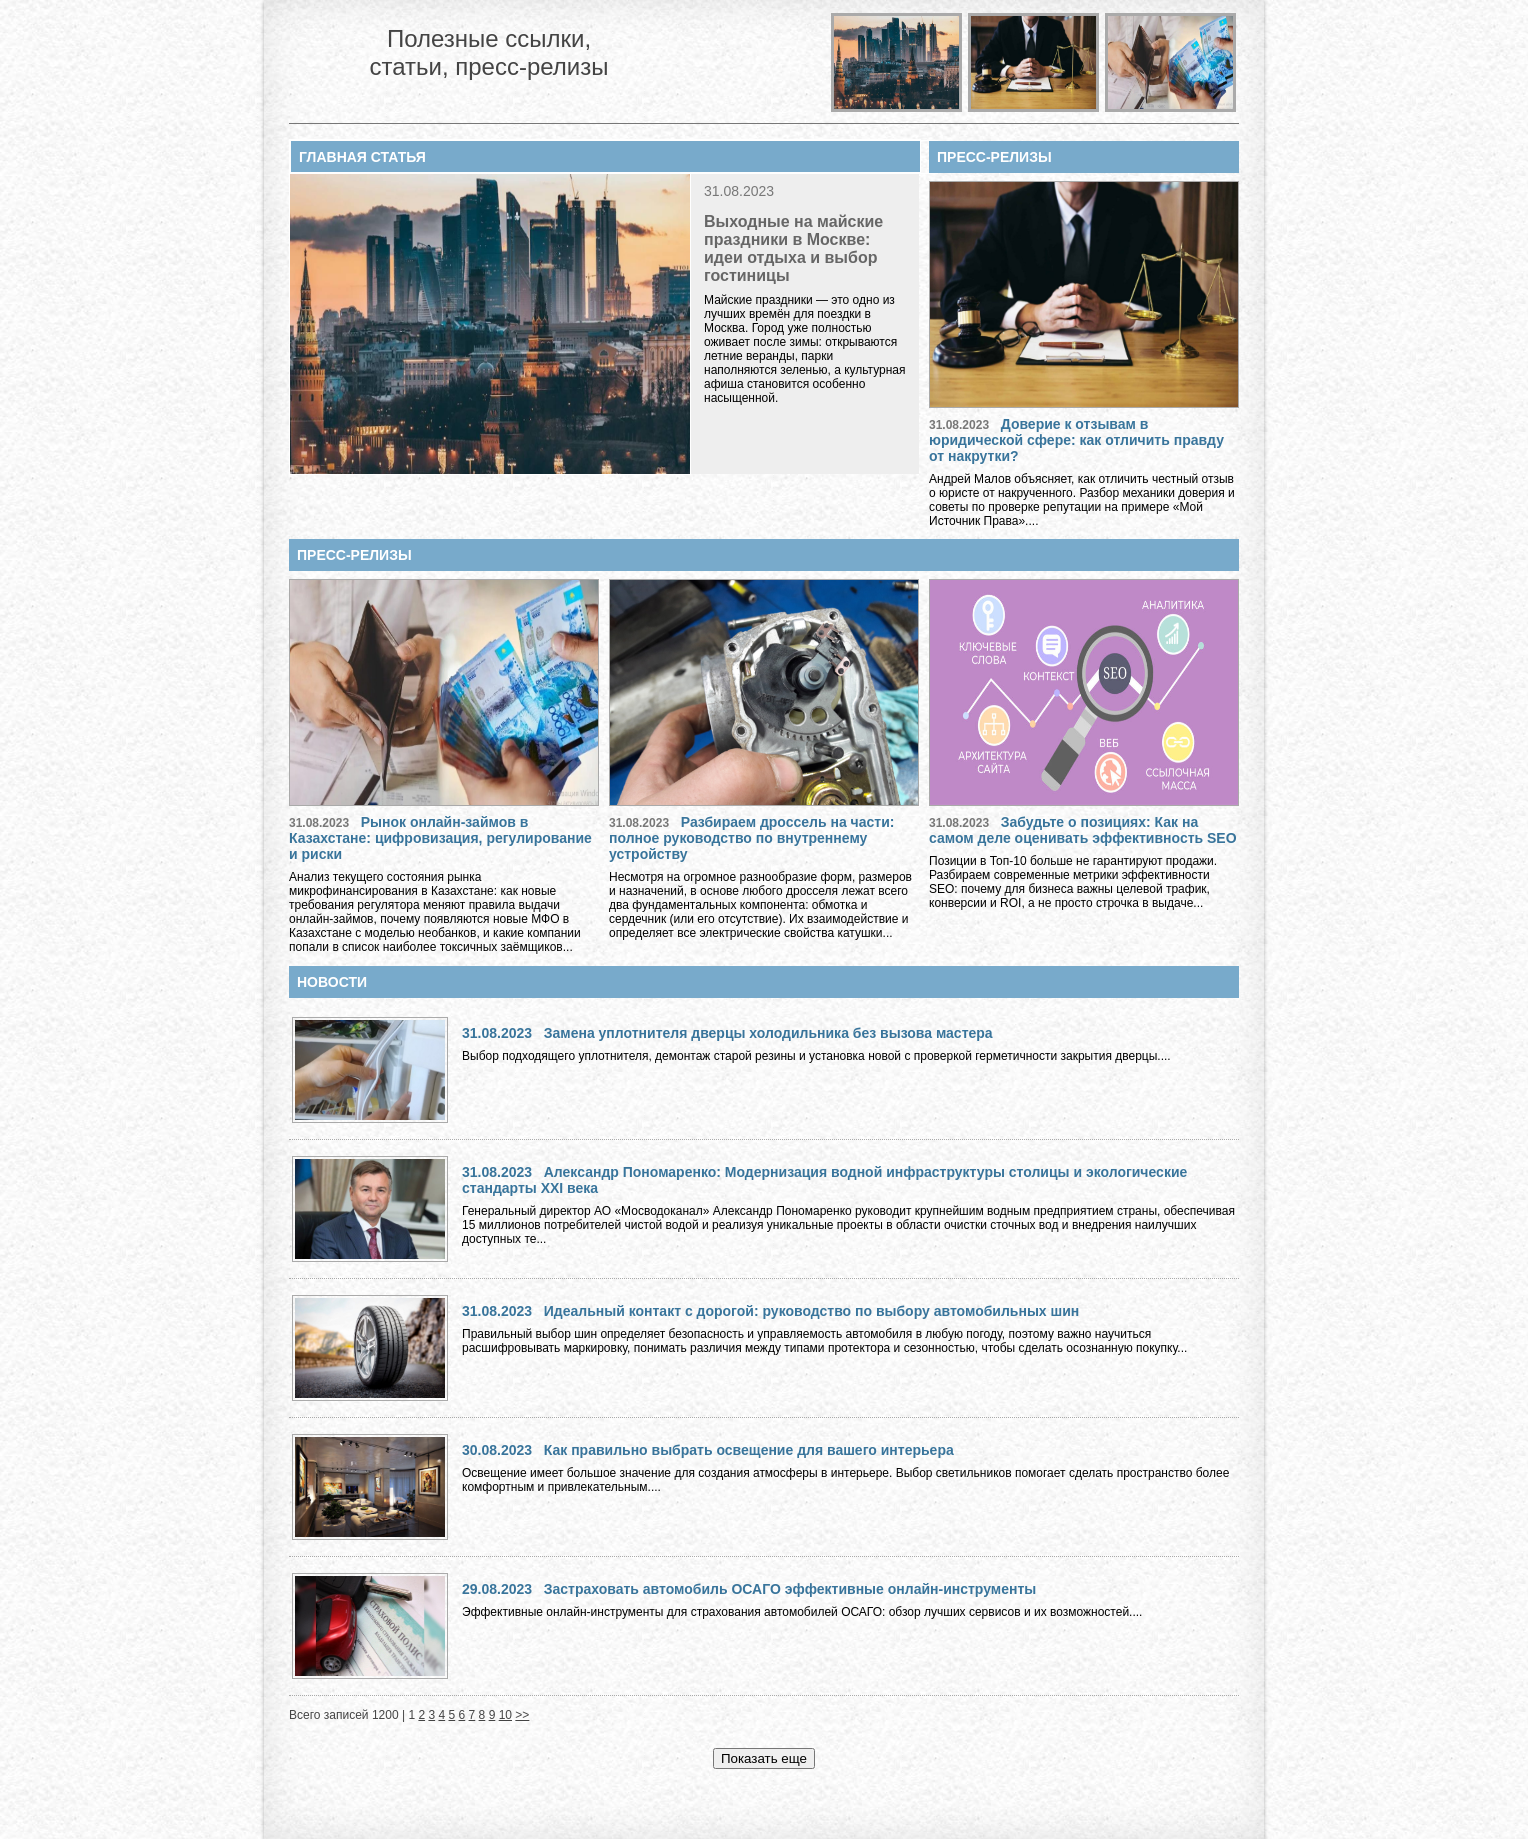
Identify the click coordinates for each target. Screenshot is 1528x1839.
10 (505, 1715)
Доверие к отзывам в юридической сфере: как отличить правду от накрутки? (1076, 440)
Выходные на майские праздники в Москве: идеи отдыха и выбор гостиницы (793, 248)
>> (522, 1715)
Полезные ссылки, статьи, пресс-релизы (488, 52)
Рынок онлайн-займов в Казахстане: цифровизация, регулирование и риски (440, 838)
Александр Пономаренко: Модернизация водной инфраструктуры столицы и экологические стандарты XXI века (824, 1180)
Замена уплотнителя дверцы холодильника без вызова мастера (768, 1033)
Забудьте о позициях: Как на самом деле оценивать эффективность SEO (1083, 830)
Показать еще (764, 1758)
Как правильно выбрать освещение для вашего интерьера (749, 1450)
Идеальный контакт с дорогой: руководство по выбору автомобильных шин (812, 1311)
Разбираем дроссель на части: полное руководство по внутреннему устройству (751, 838)
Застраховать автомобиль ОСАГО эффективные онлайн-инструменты (790, 1589)
